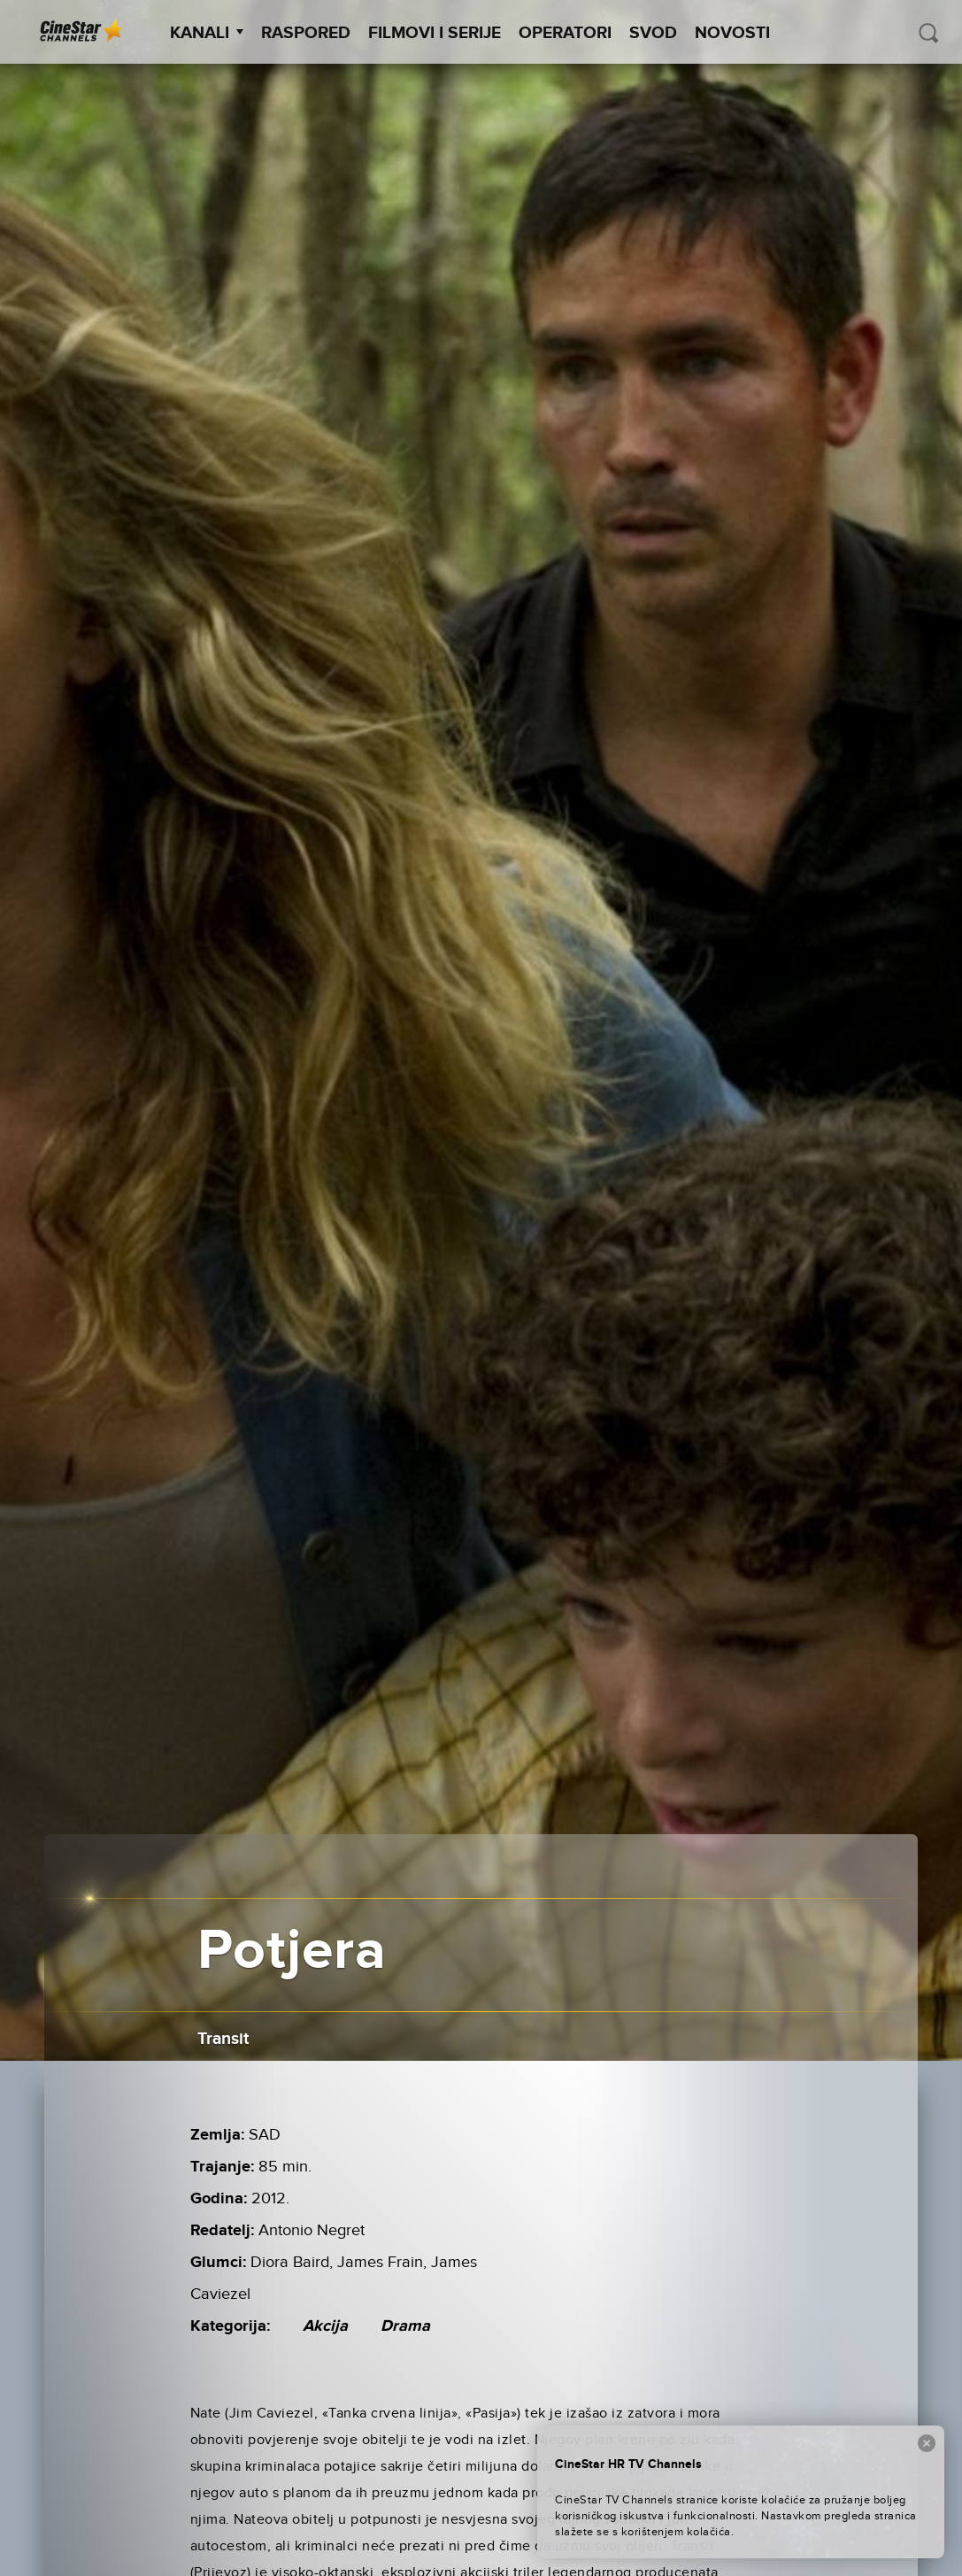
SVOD (653, 33)
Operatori (565, 33)
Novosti (732, 33)
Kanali (206, 33)
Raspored (305, 33)
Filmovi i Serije (434, 33)
